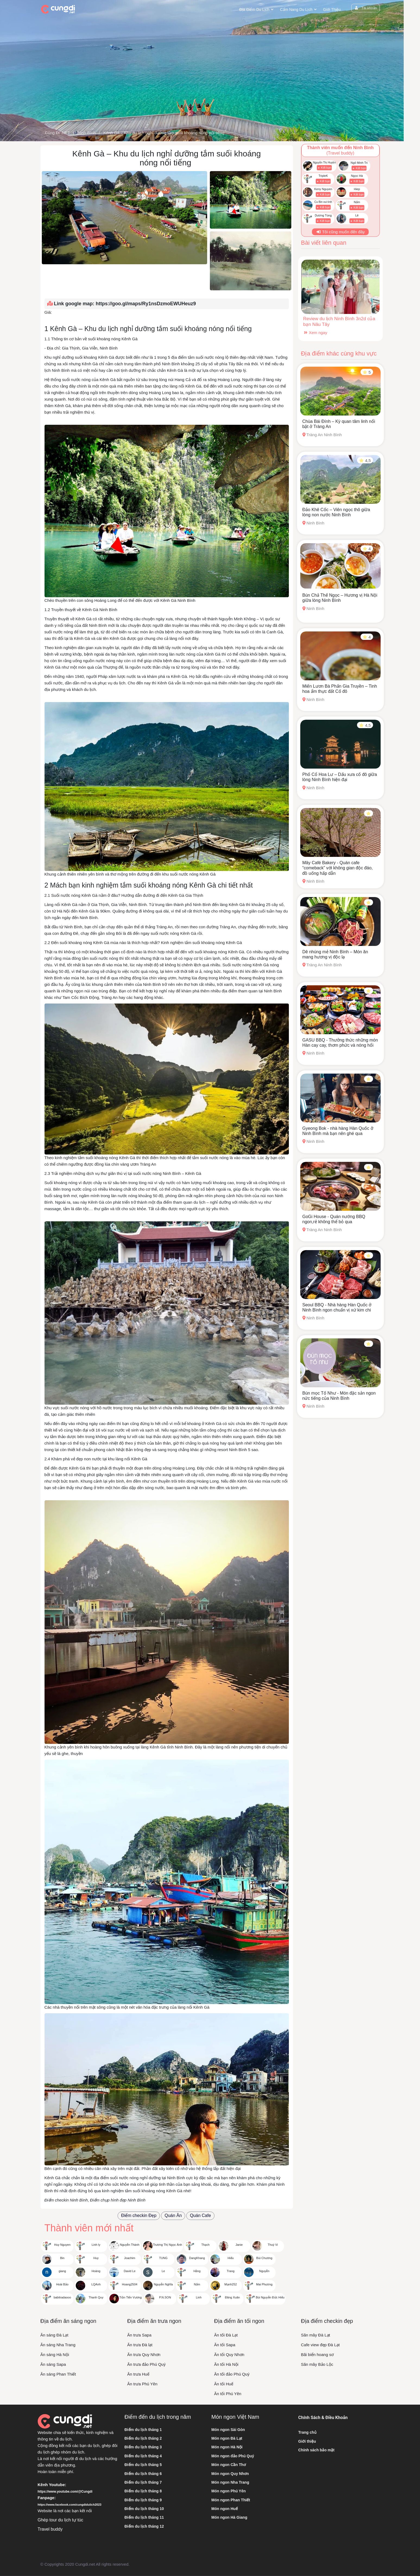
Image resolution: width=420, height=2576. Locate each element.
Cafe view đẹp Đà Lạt (320, 2344)
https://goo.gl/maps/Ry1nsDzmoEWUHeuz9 (146, 303)
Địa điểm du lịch (254, 9)
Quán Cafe (200, 2215)
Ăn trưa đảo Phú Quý (146, 2364)
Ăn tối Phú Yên (227, 2393)
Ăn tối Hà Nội (226, 2364)
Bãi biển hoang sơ (317, 2354)
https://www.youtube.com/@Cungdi (65, 2491)
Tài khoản (365, 8)
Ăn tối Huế (223, 2384)
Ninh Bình (87, 132)
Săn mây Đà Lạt (315, 2335)
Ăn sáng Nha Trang (57, 2344)
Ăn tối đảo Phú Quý (232, 2374)
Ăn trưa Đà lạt (140, 2344)
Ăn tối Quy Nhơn (229, 2354)
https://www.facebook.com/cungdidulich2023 (70, 2504)
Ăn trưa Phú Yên (142, 2384)
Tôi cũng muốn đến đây (340, 231)
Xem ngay (315, 332)
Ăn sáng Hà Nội (54, 2354)
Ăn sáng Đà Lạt (54, 2335)
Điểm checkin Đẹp (138, 2215)
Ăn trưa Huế (138, 2374)
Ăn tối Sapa (224, 2344)
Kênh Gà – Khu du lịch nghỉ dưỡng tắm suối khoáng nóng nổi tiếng (164, 132)
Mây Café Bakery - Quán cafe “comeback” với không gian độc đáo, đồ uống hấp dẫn (337, 867)
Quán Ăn (173, 2215)
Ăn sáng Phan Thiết (58, 2374)
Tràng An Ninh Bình (322, 434)
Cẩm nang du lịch (296, 9)
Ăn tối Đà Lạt (226, 2335)
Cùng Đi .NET (57, 132)
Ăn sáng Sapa (53, 2364)
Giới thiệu (331, 9)
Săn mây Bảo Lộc (317, 2364)
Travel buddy (50, 2529)
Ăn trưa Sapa (139, 2335)
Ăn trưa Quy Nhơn (143, 2354)
